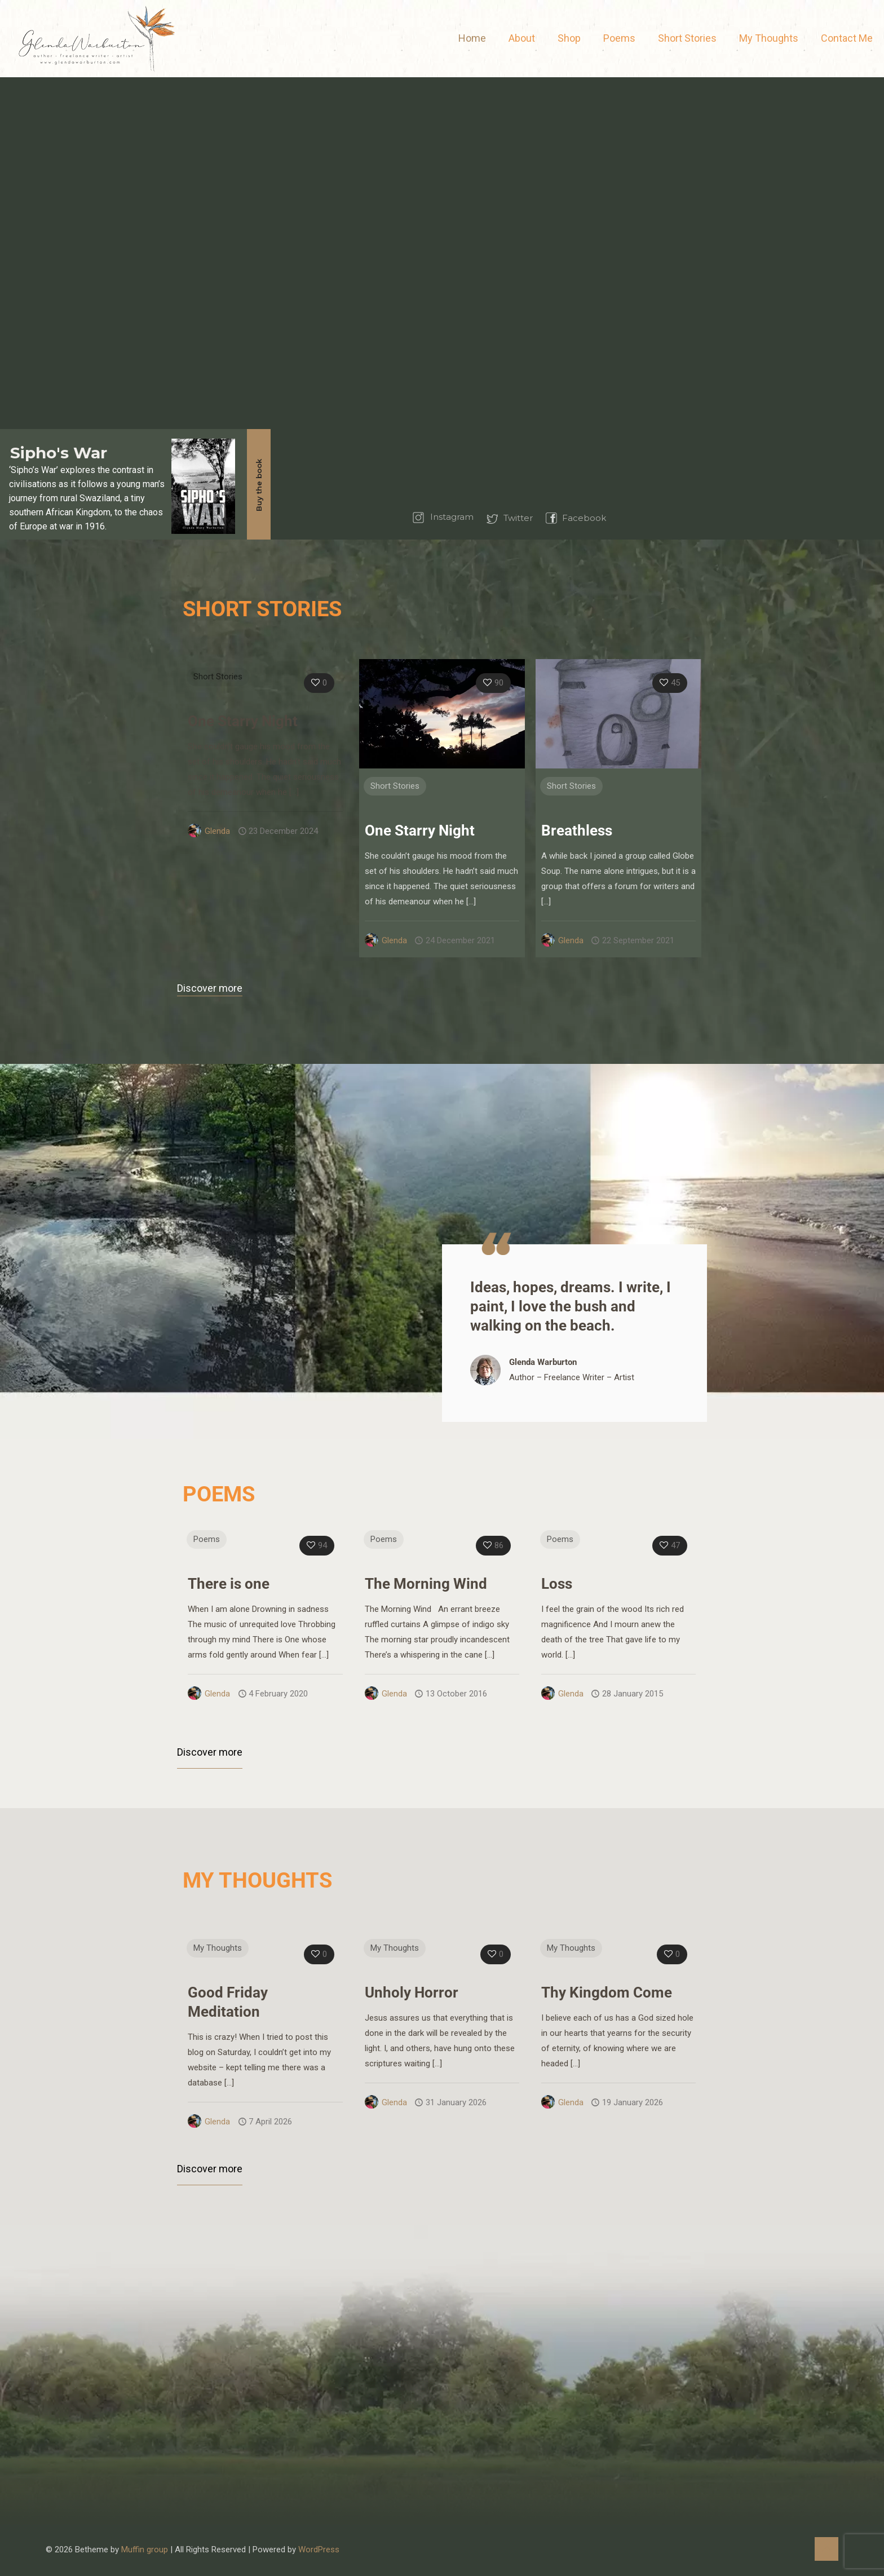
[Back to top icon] (826, 2549)
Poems (206, 1539)
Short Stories (217, 676)
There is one (228, 1583)
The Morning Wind (426, 1583)
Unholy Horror (411, 1992)
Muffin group (144, 2549)
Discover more (209, 988)
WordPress (318, 2549)
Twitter (518, 517)
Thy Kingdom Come (606, 1992)
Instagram (452, 516)
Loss (556, 1583)
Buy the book (258, 485)
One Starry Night (243, 721)
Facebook (584, 517)
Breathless (576, 830)
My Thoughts (217, 1948)
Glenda (217, 831)
